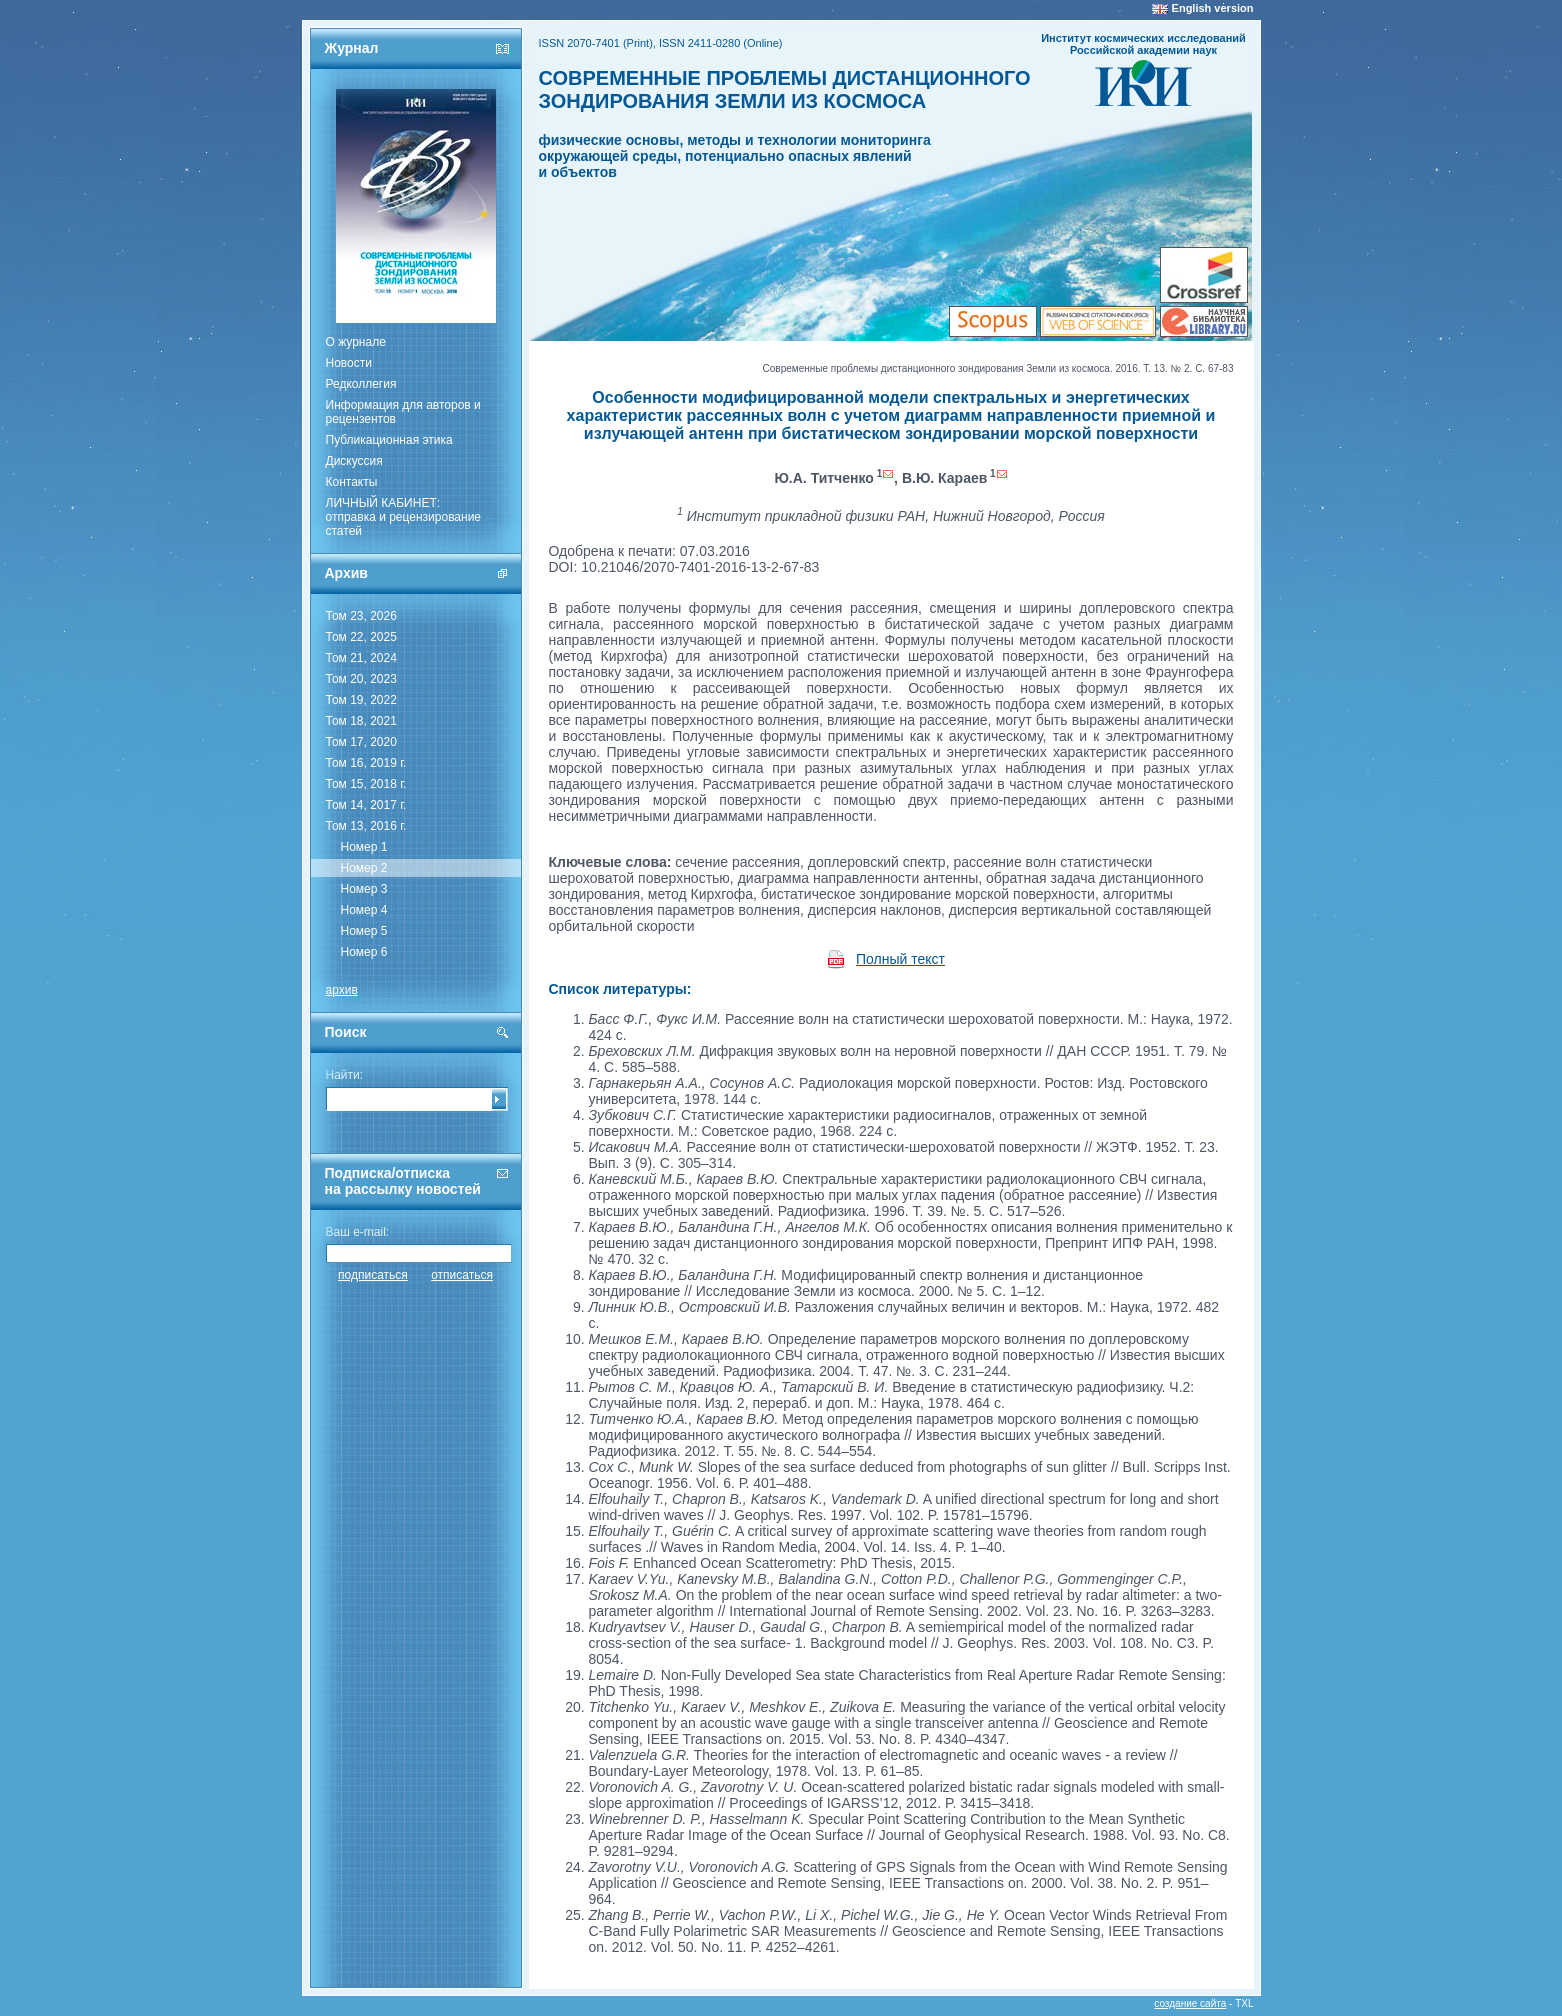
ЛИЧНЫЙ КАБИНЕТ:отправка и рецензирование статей (404, 517)
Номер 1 (364, 847)
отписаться (462, 1275)
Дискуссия (354, 461)
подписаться (373, 1275)
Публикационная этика (389, 440)
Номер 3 (364, 889)
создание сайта (1190, 2003)
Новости (349, 363)
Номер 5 (364, 931)
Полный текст (900, 959)
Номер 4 (364, 910)
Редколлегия (361, 384)
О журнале (356, 342)
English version (1213, 8)
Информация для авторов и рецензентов (403, 412)
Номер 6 (364, 952)
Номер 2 (364, 868)
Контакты (352, 482)
